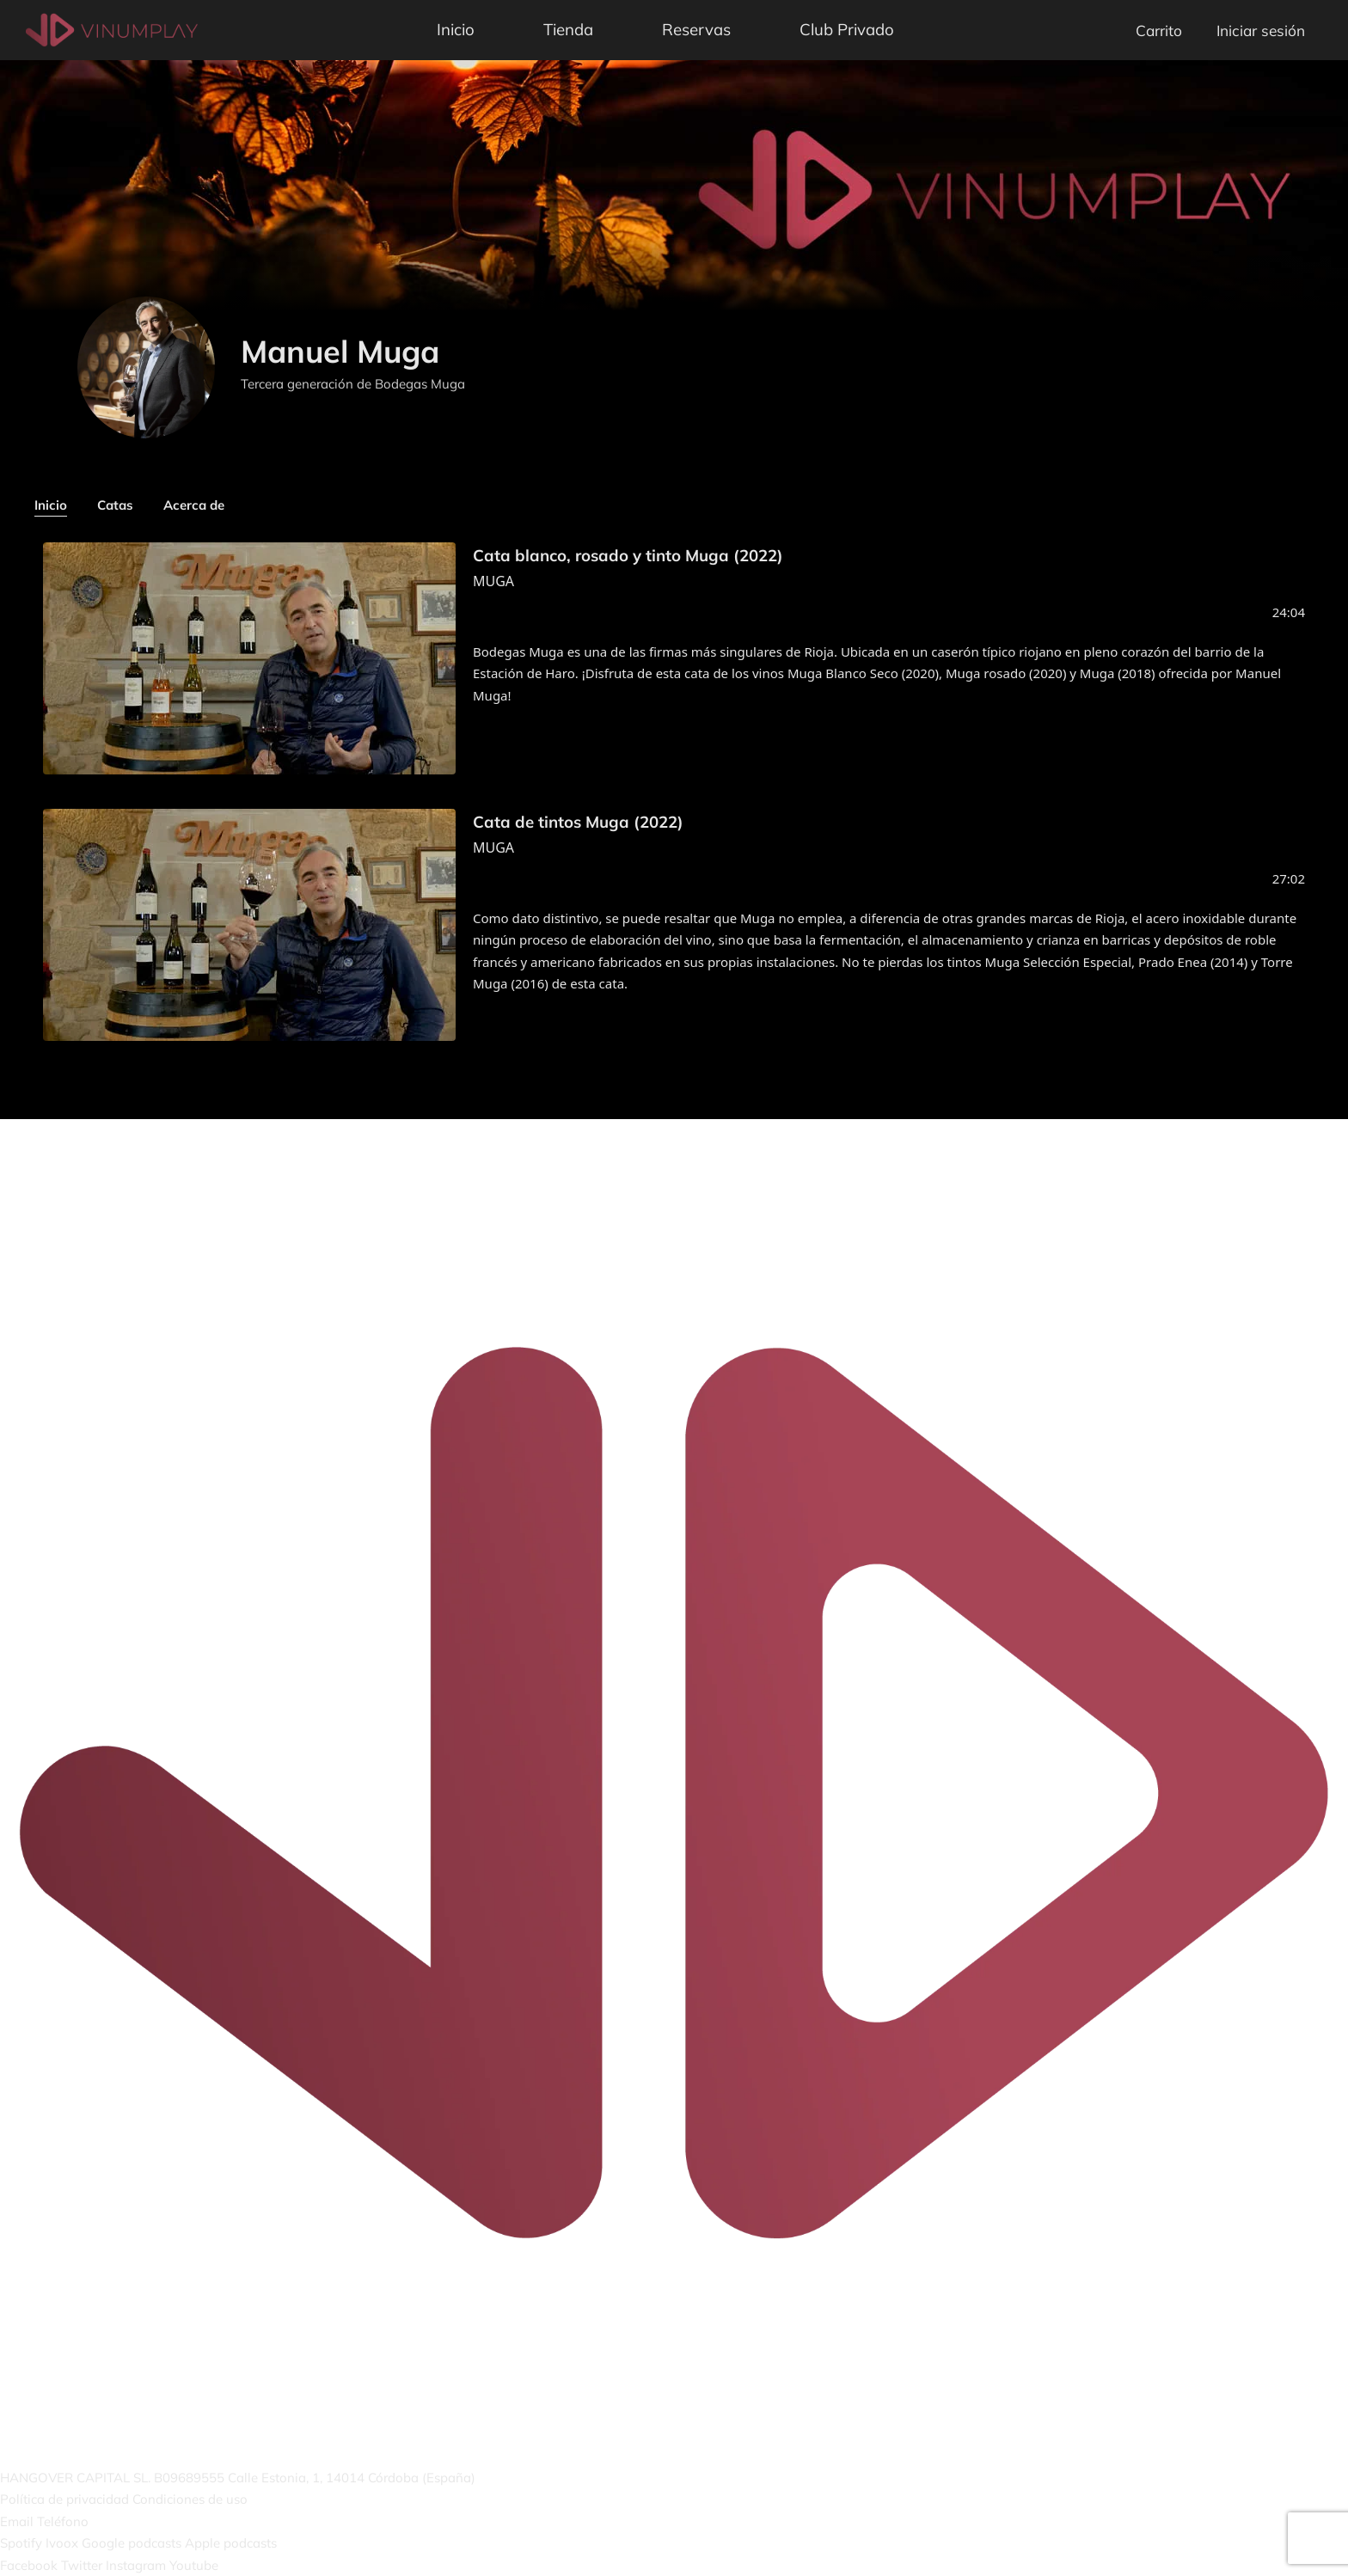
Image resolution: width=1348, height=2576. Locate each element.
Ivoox (62, 2543)
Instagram (136, 2565)
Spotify (21, 2543)
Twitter (81, 2565)
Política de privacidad (64, 2499)
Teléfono (63, 2521)
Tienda (568, 29)
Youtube (193, 2565)
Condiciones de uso (190, 2499)
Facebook (29, 2565)
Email (17, 2521)
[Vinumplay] (112, 29)
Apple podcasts (231, 2543)
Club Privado (847, 29)
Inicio (456, 29)
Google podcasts (131, 2543)
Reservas (696, 29)
